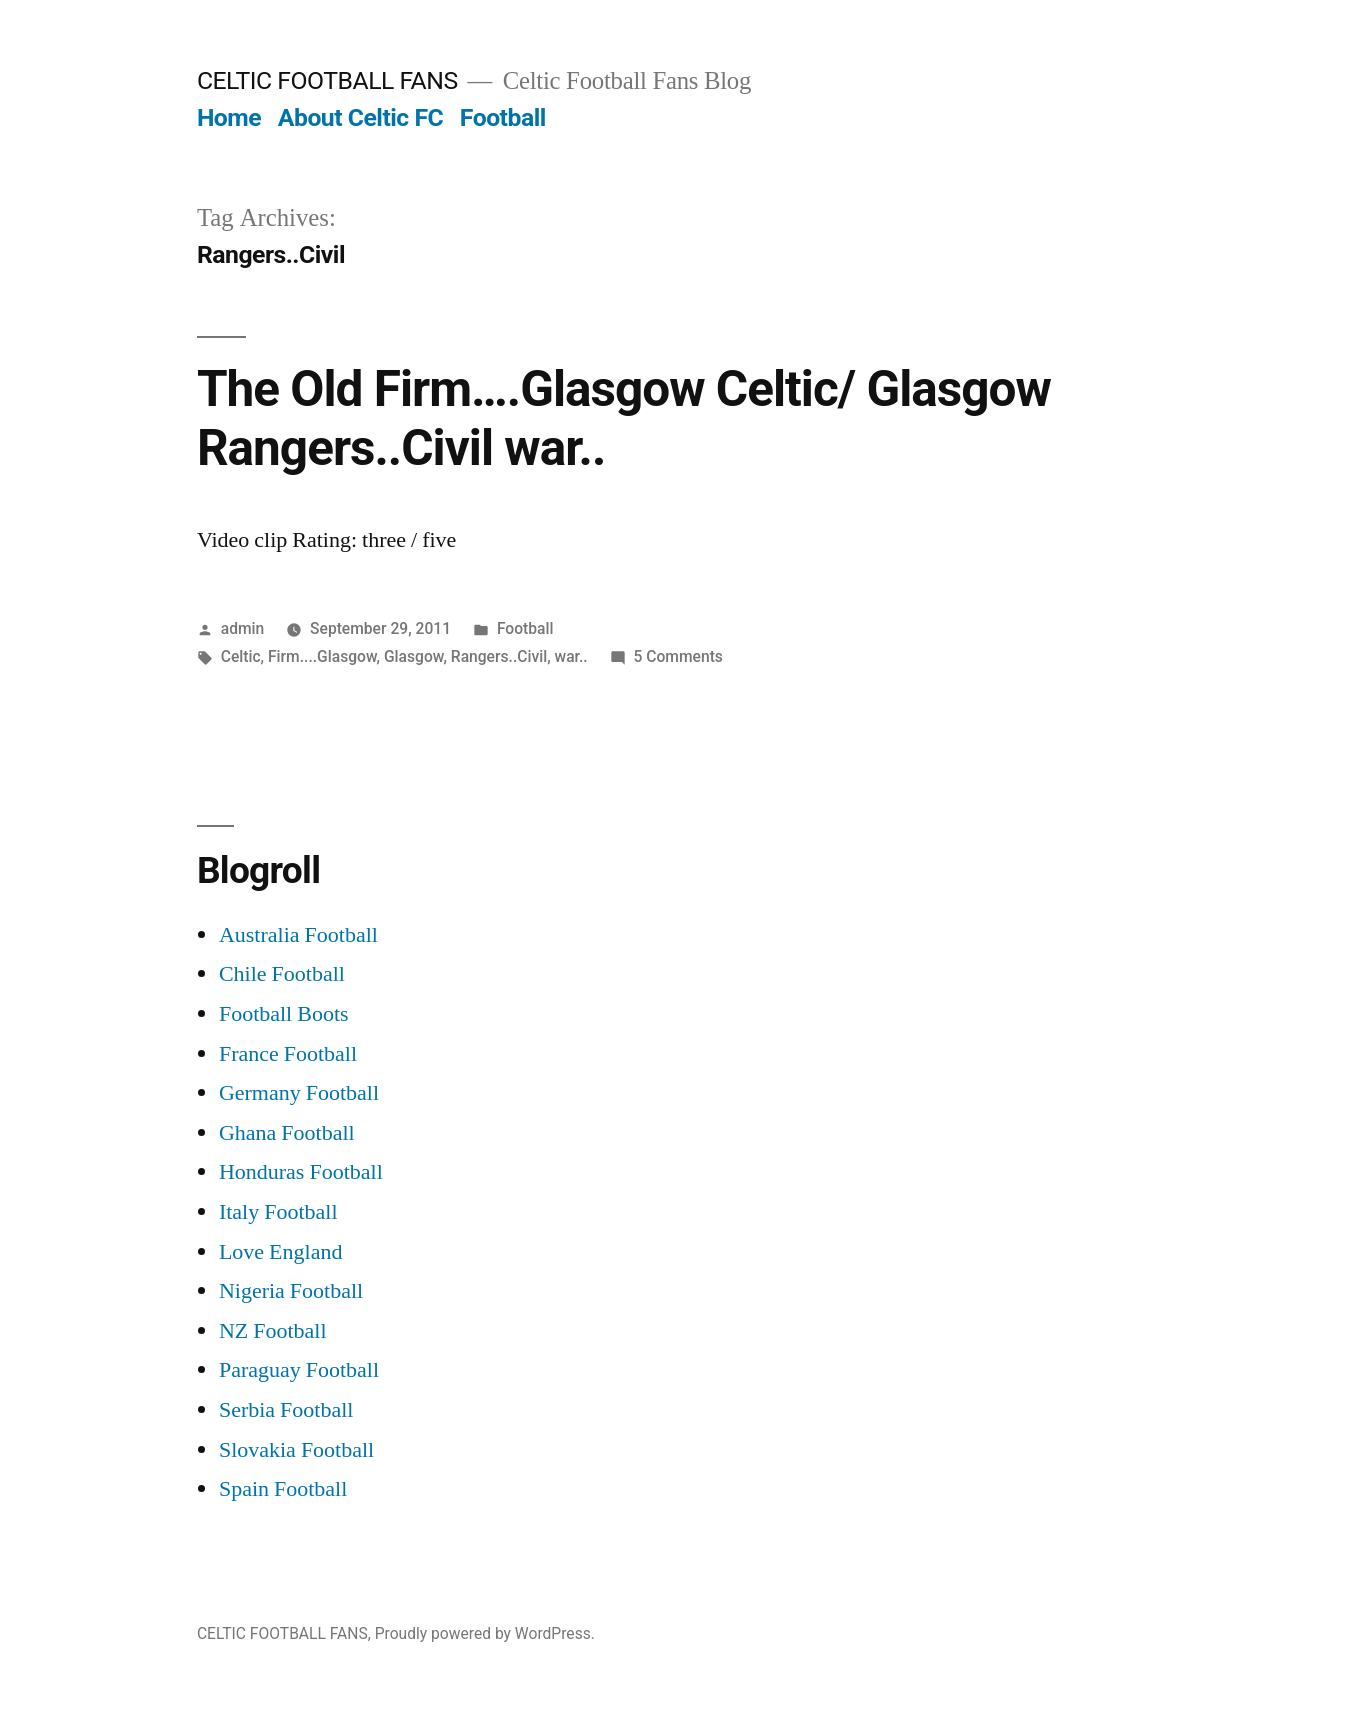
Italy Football (278, 1212)
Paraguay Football (299, 1370)
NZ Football (273, 1331)
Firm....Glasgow (322, 656)
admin (243, 628)
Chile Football (282, 974)
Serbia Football (286, 1410)
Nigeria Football (291, 1291)
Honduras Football (301, 1172)
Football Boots (284, 1014)
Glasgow (413, 656)
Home (229, 117)
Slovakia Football (296, 1450)
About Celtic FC (360, 117)
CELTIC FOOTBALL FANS (327, 80)
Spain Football (283, 1489)
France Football (288, 1054)
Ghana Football (287, 1133)
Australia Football (298, 935)
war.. (571, 656)
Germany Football (299, 1093)
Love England (281, 1252)
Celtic (241, 656)
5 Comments (678, 656)
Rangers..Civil (499, 656)
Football (503, 117)
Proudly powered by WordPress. (485, 1633)
